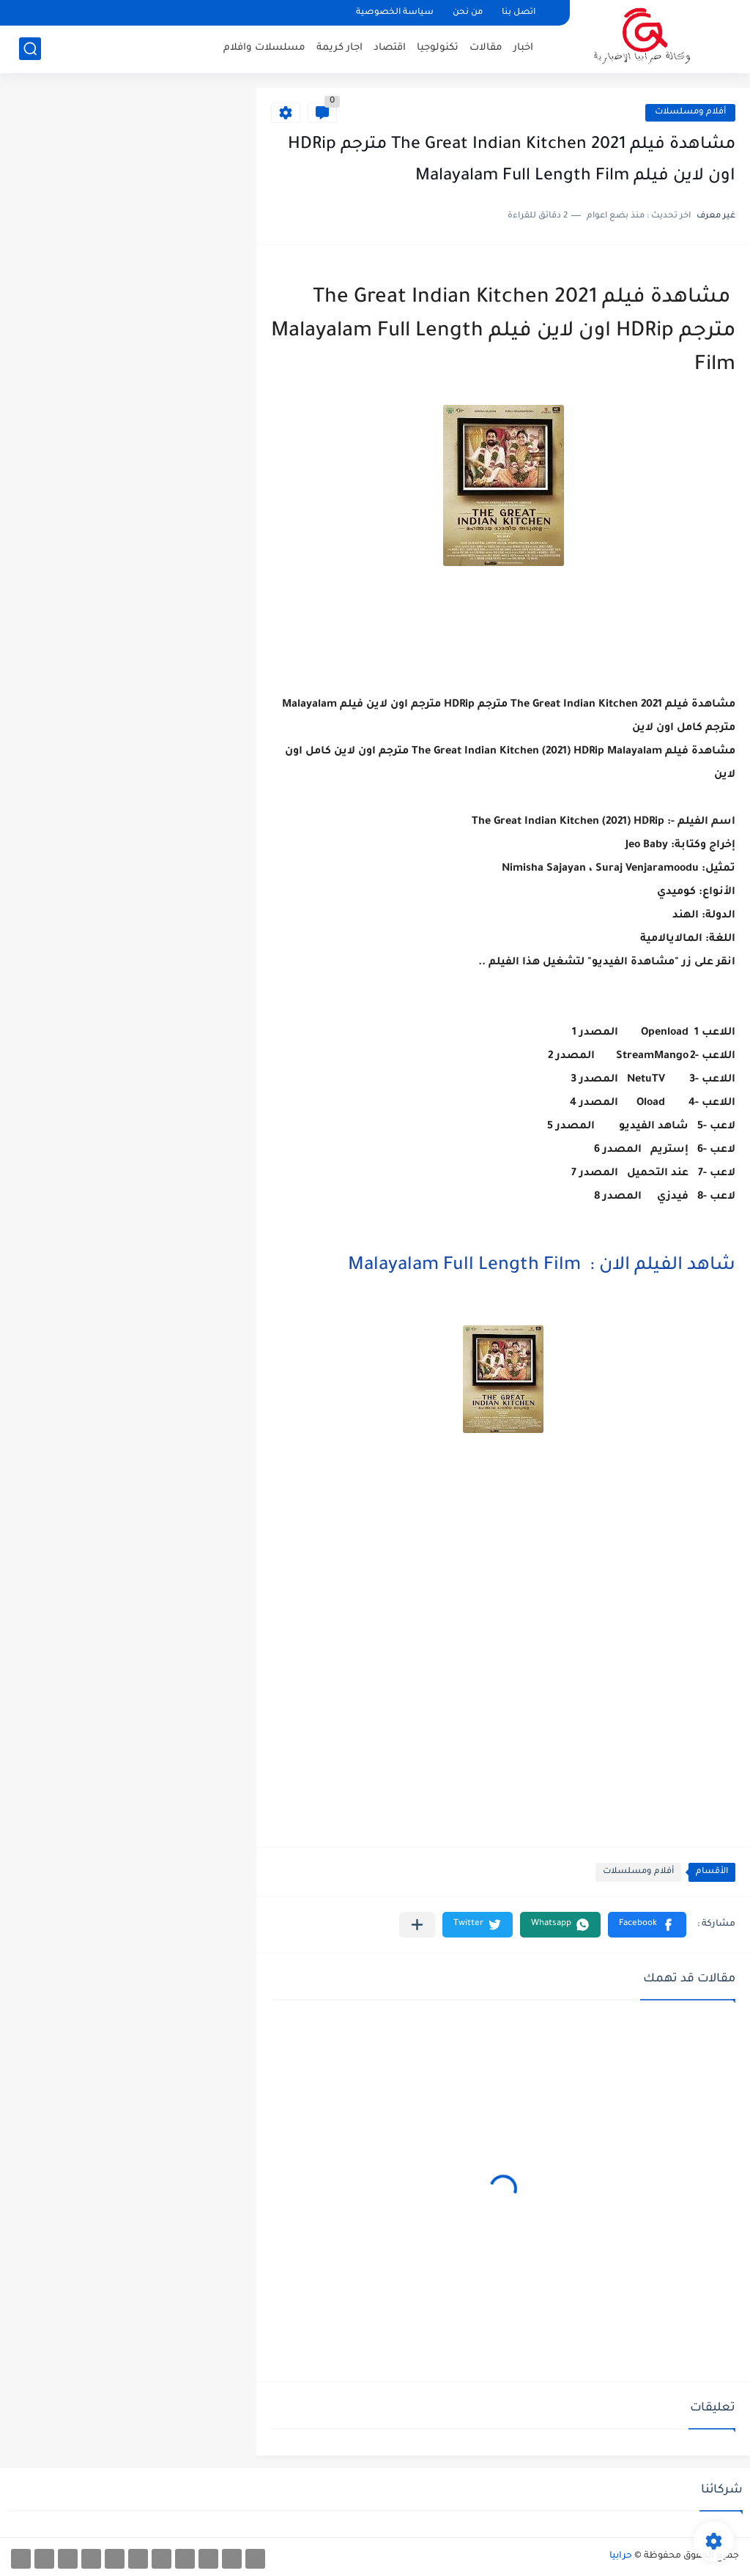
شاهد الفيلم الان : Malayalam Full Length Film (541, 1266)
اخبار (523, 47)
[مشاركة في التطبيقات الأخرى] (417, 1924)
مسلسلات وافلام (264, 47)
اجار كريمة (339, 47)
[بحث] (30, 48)
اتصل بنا (518, 13)
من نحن (468, 13)
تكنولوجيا (437, 47)
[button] (647, 1924)
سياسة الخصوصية (395, 13)
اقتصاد (390, 47)
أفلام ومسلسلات (690, 112)
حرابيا (620, 2556)
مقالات (485, 47)
